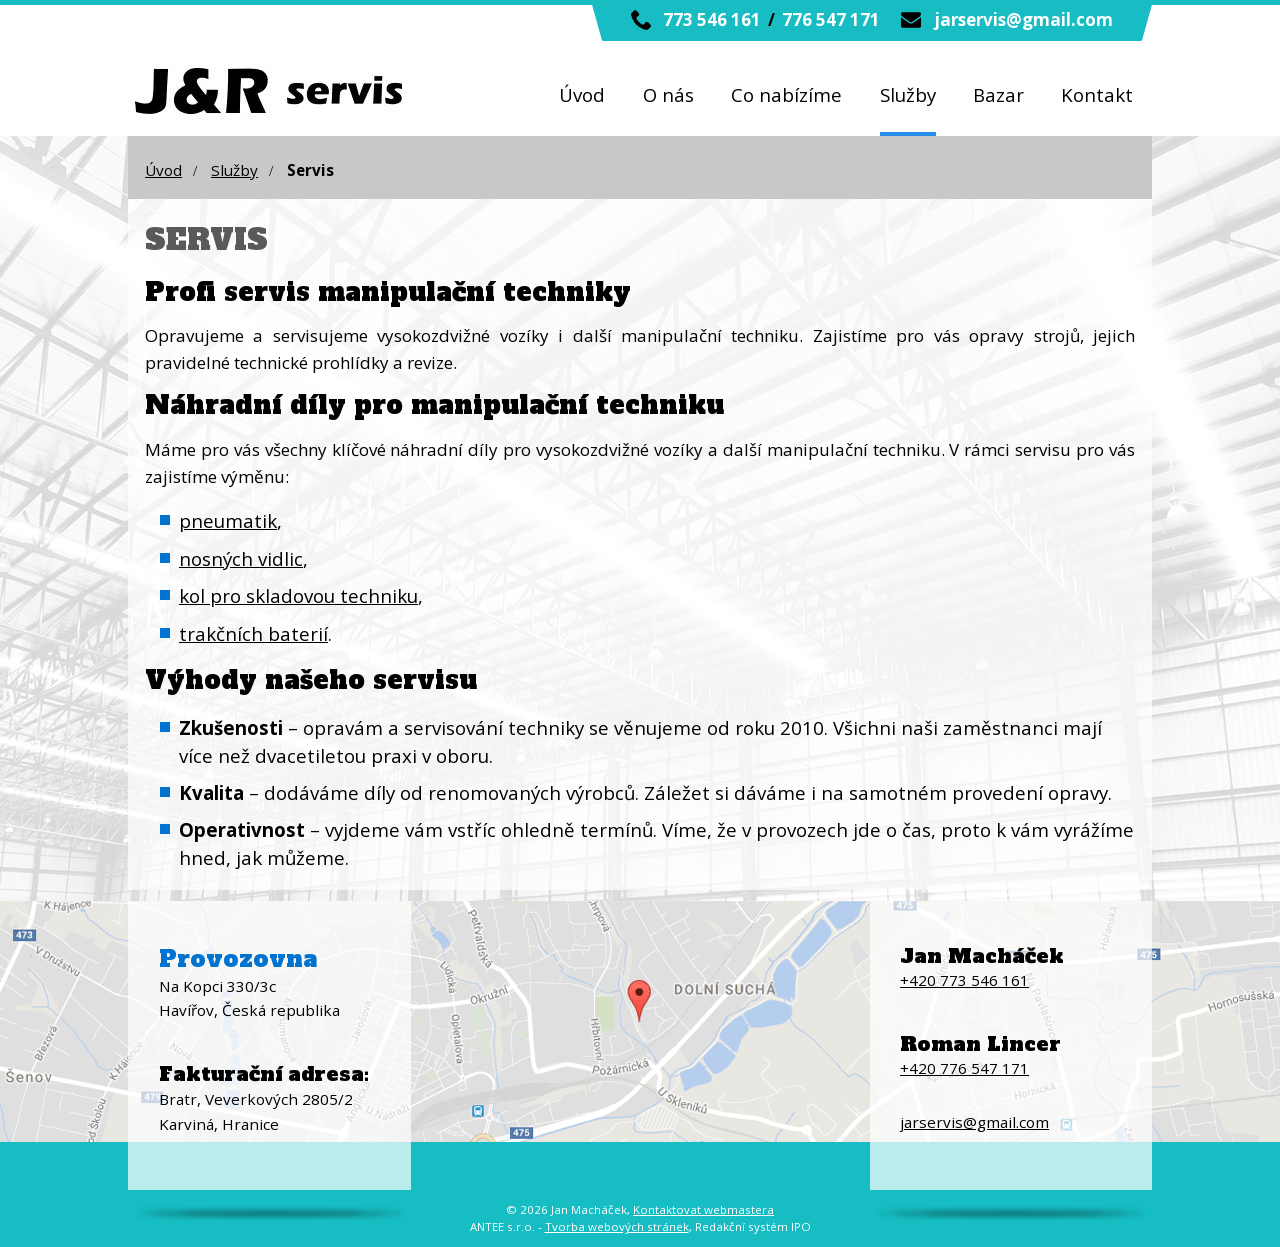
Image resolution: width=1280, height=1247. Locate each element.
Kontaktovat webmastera (703, 1209)
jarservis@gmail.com (1023, 19)
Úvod (582, 94)
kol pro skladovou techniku (298, 595)
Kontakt (1097, 94)
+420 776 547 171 (964, 1068)
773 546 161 (712, 19)
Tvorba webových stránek (617, 1226)
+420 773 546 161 (964, 980)
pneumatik (228, 520)
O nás (668, 94)
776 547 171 (831, 19)
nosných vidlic (241, 558)
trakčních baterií (253, 633)
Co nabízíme (786, 94)
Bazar (998, 94)
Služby (908, 94)
